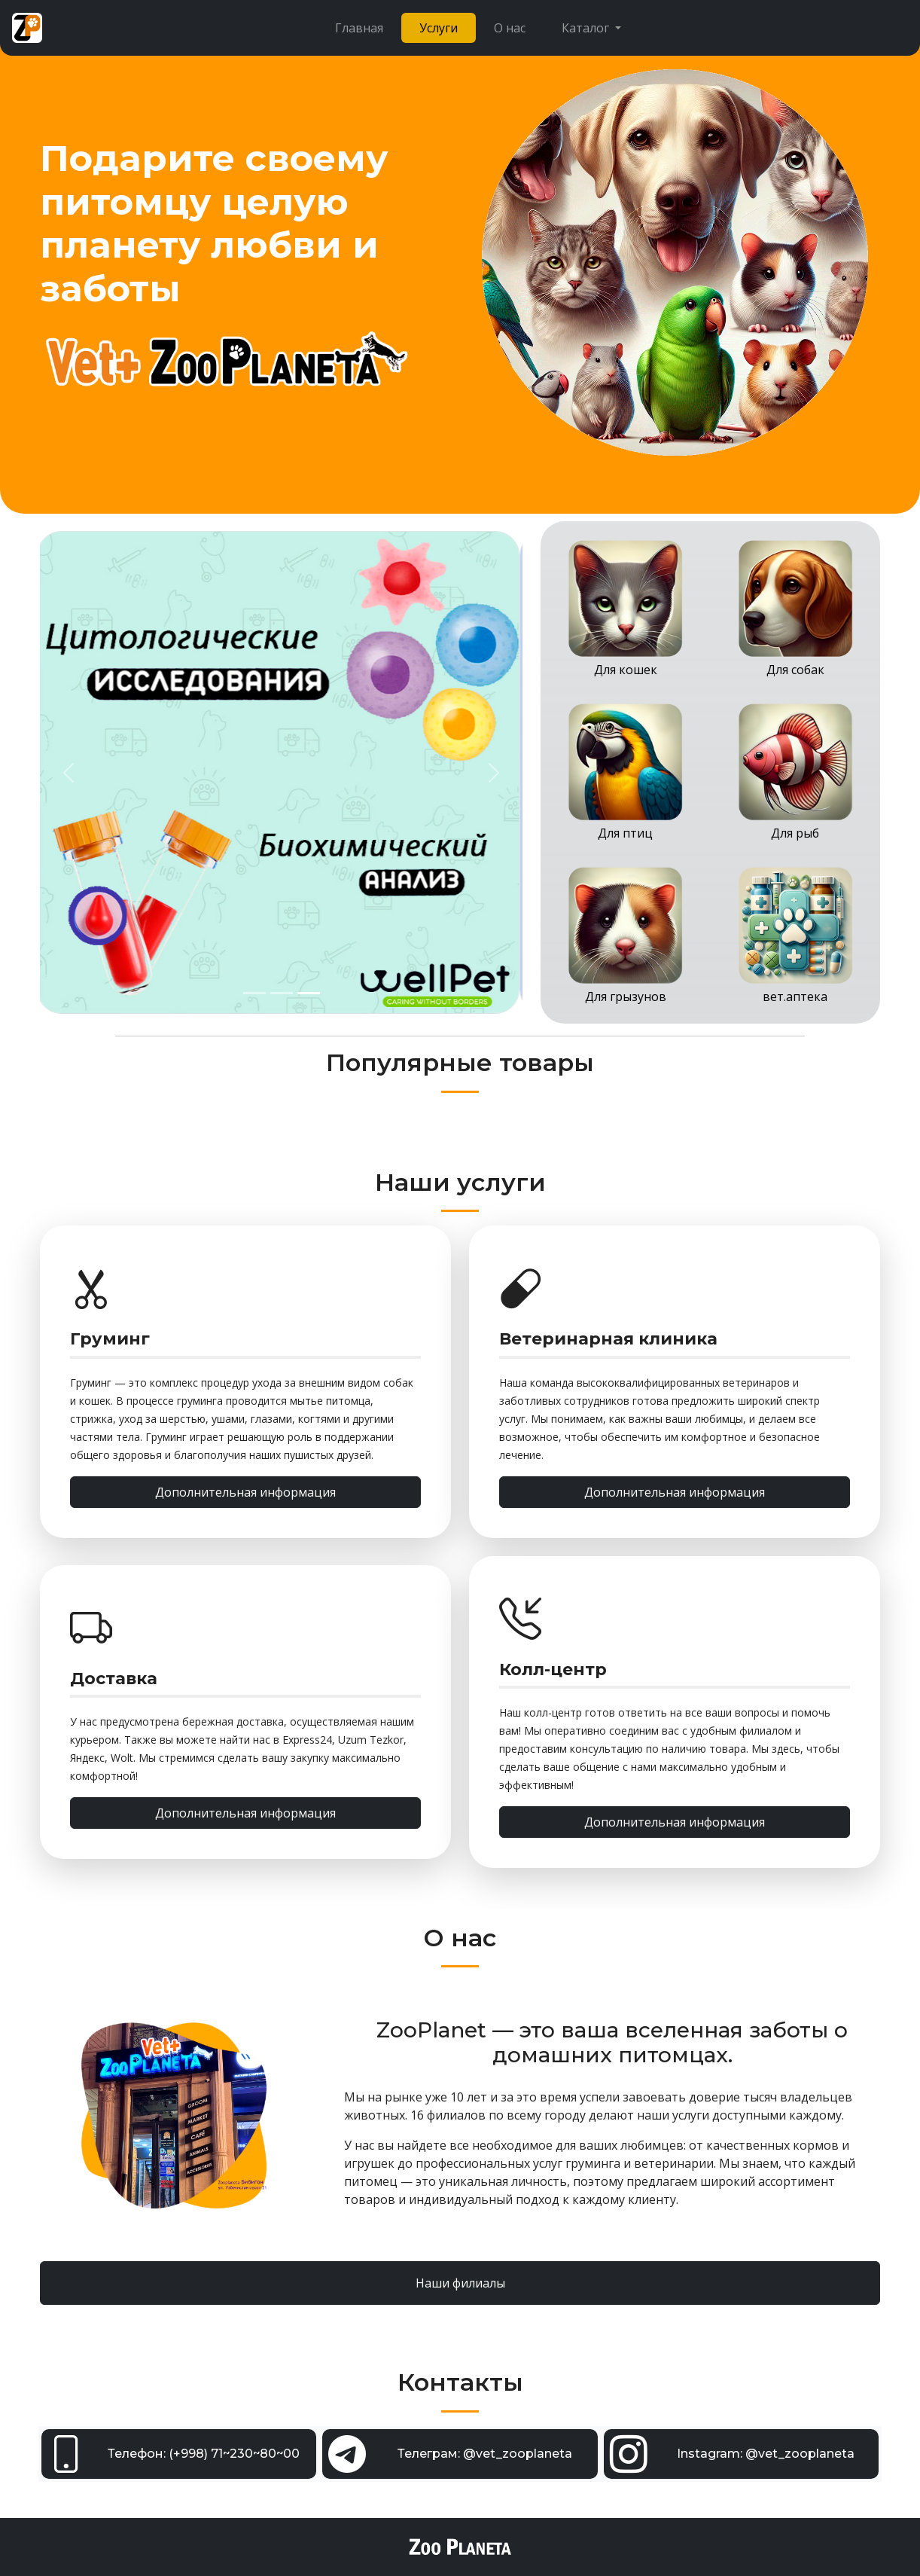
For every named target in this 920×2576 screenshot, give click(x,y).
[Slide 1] (254, 993)
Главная (359, 28)
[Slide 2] (281, 993)
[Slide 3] (308, 993)
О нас (509, 28)
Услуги (438, 28)
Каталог (587, 28)
